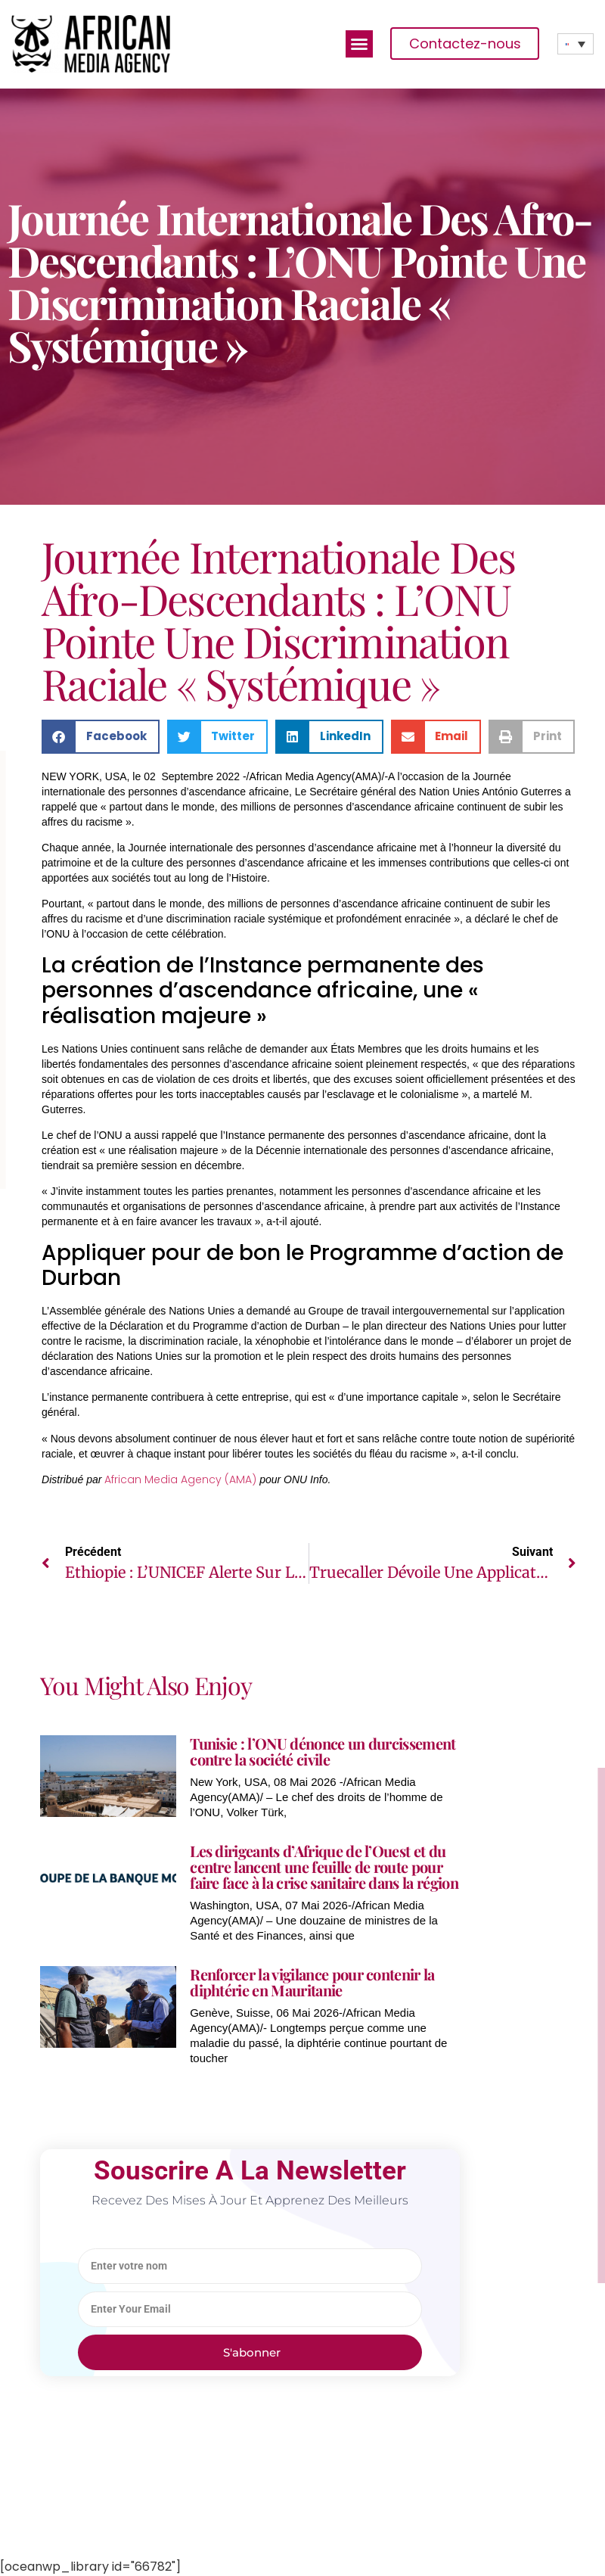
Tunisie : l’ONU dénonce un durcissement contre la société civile (322, 1751)
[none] (575, 43)
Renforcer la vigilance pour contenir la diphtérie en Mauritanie (312, 1982)
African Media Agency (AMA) (180, 1479)
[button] (359, 44)
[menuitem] (575, 43)
